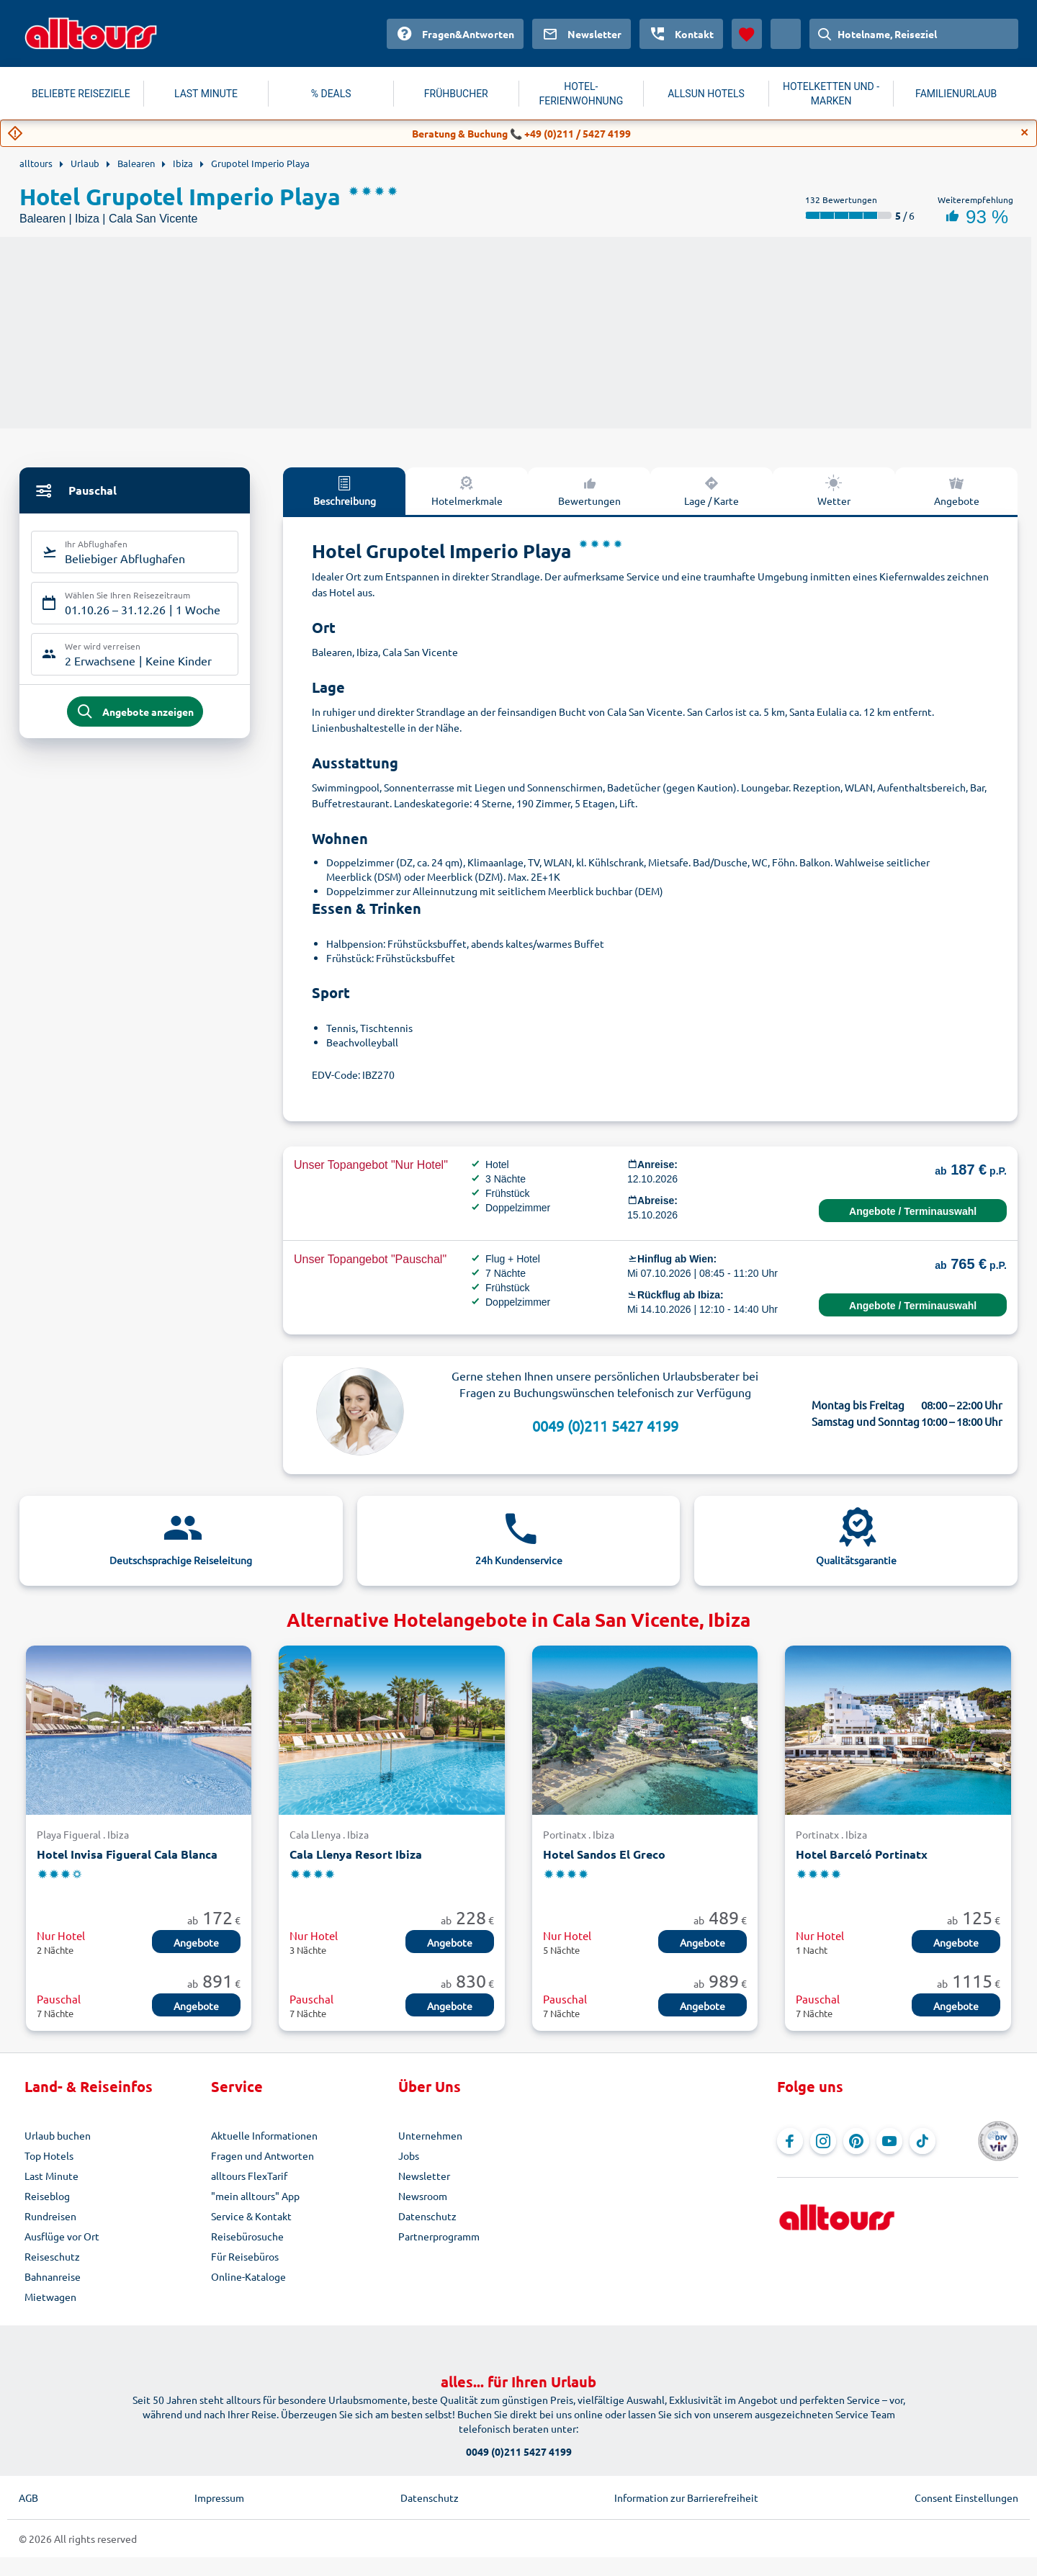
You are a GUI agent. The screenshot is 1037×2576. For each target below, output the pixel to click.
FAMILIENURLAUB (956, 93)
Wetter (833, 490)
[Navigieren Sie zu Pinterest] (856, 2141)
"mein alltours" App (255, 2195)
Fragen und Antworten (262, 2155)
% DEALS (331, 93)
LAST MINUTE (206, 93)
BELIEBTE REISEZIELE (81, 93)
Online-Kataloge (248, 2276)
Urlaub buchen (57, 2135)
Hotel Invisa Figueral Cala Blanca (127, 1854)
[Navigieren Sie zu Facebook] (790, 2141)
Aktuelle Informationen (264, 2135)
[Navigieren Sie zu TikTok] (922, 2141)
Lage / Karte (711, 490)
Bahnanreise (52, 2276)
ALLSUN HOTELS (706, 93)
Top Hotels (48, 2155)
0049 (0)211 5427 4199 (605, 1426)
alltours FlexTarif (249, 2175)
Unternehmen (430, 2135)
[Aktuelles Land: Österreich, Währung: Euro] (786, 34)
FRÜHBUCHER (456, 93)
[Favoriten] (747, 34)
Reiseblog (47, 2195)
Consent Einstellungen (966, 2497)
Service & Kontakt (251, 2215)
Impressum (219, 2497)
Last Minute (51, 2175)
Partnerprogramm (439, 2236)
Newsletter (424, 2175)
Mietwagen (50, 2296)
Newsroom (422, 2195)
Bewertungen (589, 490)
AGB (28, 2497)
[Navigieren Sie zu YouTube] (889, 2141)
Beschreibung (344, 490)
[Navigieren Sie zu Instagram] (823, 2141)
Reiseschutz (52, 2256)
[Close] (1024, 132)
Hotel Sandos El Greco (604, 1854)
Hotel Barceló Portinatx (862, 1854)
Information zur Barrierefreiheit (686, 2497)
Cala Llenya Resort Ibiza (355, 1854)
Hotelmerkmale (467, 490)
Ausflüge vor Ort (61, 2236)
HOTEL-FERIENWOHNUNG (581, 94)
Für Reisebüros (245, 2256)
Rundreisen (50, 2215)
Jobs (408, 2155)
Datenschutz (427, 2215)
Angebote (956, 490)
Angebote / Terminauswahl (913, 1211)
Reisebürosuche (247, 2236)
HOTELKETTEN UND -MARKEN (831, 94)
